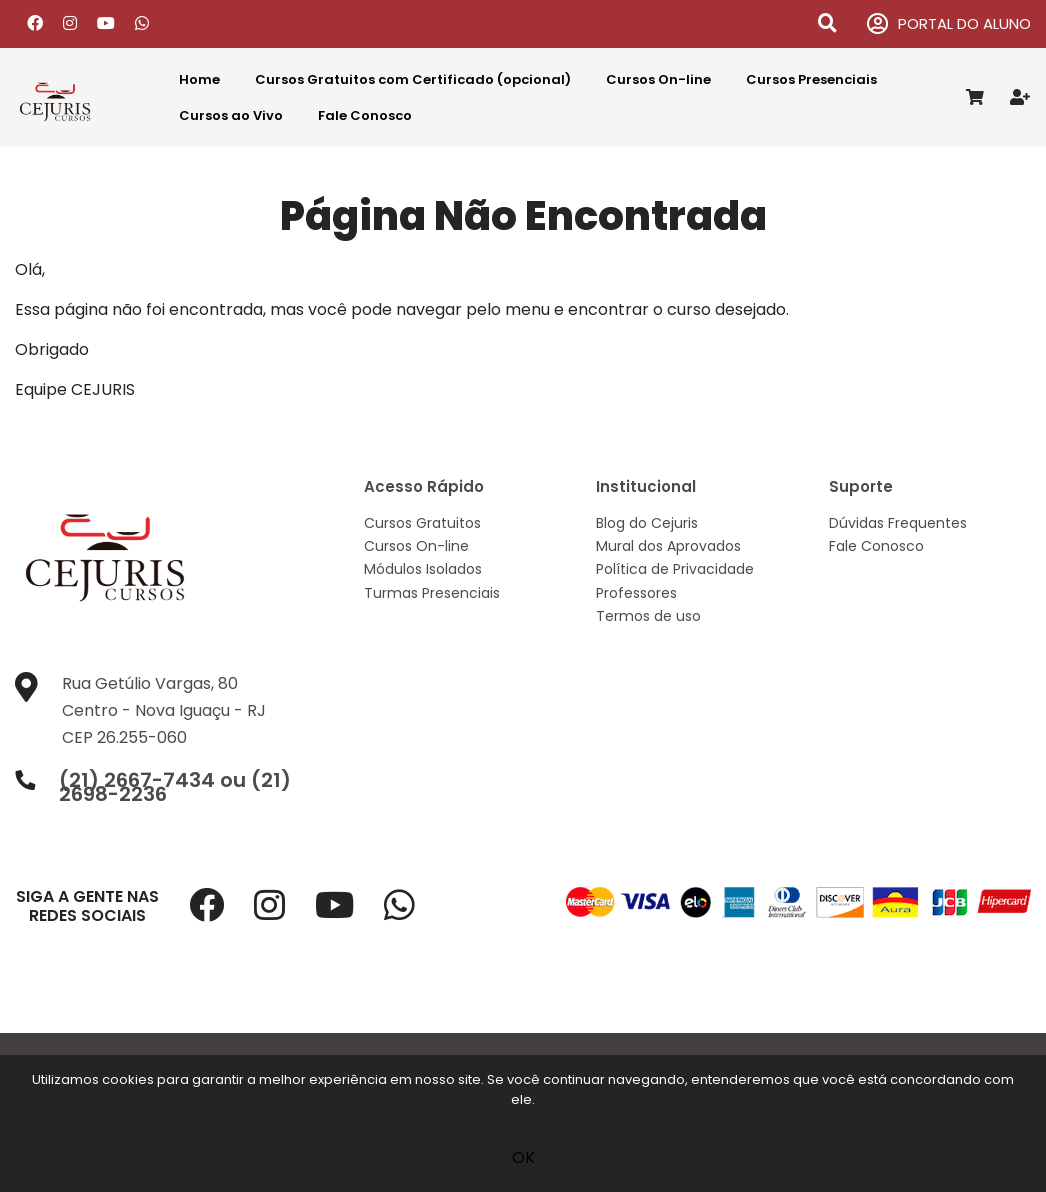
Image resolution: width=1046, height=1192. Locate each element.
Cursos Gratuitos (422, 523)
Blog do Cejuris (647, 523)
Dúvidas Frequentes (898, 523)
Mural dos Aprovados (668, 546)
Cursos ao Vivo (231, 115)
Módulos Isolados (423, 569)
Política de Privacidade (675, 569)
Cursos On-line (658, 79)
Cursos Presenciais (811, 79)
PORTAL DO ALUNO (949, 24)
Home (199, 79)
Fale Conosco (365, 115)
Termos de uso (648, 616)
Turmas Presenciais (432, 593)
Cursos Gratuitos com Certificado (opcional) (413, 79)
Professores (636, 593)
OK (523, 1157)
